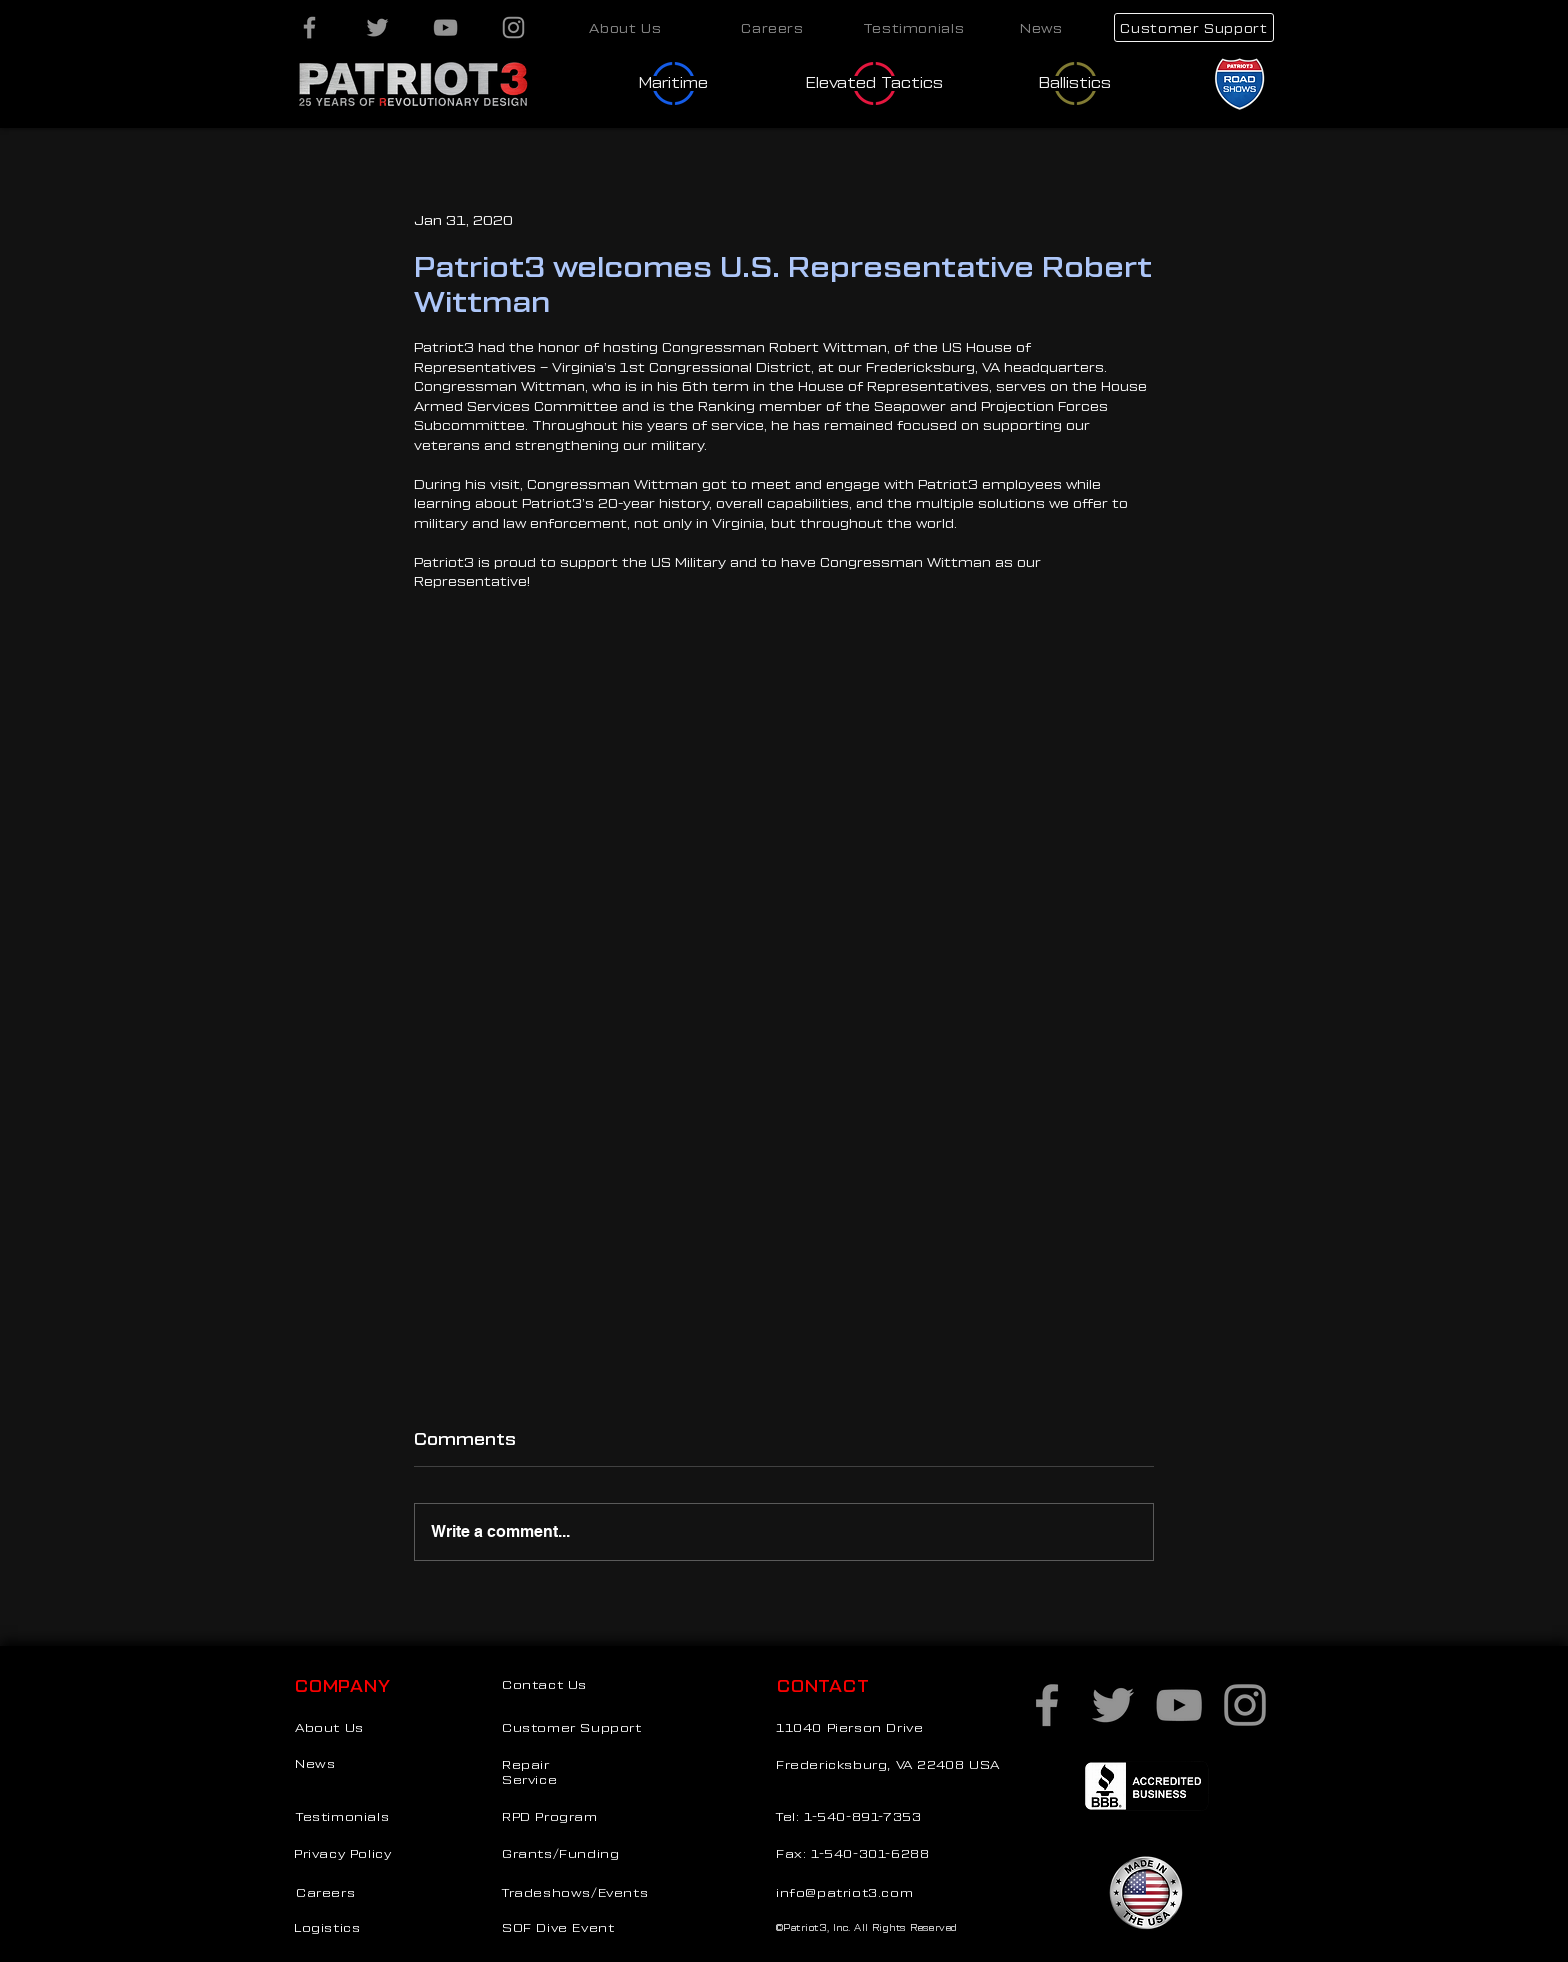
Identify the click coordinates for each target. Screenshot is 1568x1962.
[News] (1041, 27)
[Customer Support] (1194, 27)
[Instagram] (513, 27)
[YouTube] (445, 27)
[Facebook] (309, 27)
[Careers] (772, 27)
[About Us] (625, 27)
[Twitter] (377, 27)
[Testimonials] (913, 27)
